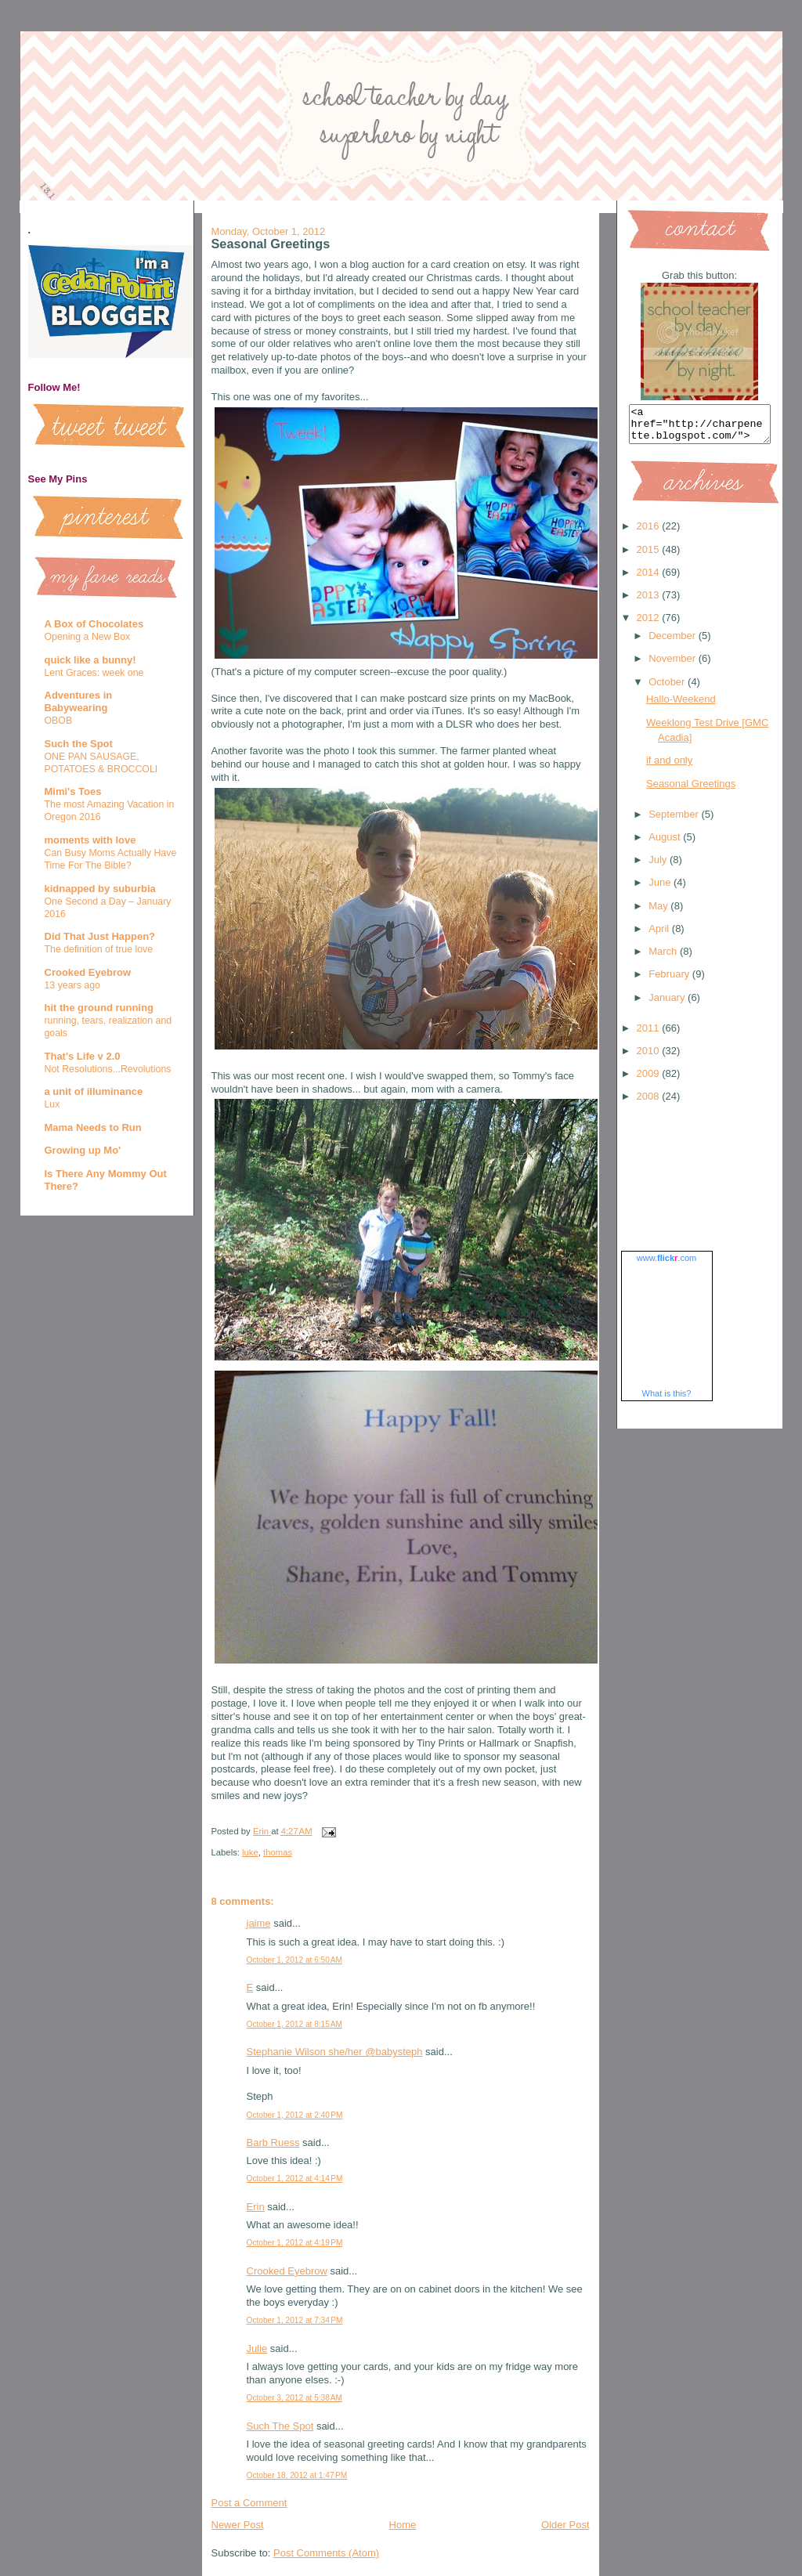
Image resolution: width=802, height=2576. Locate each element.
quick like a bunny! (90, 660)
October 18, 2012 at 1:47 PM (297, 2475)
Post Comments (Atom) (326, 2553)
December (673, 643)
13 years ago (72, 985)
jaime (259, 1923)
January (668, 1004)
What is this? (667, 1400)
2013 (650, 602)
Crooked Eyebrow (88, 972)
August (665, 844)
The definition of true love (99, 949)
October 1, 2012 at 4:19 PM (295, 2242)
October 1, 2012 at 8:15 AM (294, 2024)
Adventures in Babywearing (79, 701)
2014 (650, 579)
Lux (52, 1104)
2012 (650, 624)
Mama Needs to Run (93, 1127)
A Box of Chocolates (94, 624)
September (674, 821)
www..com (666, 1265)
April (660, 935)
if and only (669, 767)
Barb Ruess (273, 2142)
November (673, 665)
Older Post (565, 2525)
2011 (650, 1035)
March (664, 958)
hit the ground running (99, 1007)
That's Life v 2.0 (83, 1056)
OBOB (59, 720)
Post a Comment (249, 2503)
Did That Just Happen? (100, 936)
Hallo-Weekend (681, 706)
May (659, 913)
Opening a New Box (88, 636)
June (661, 889)
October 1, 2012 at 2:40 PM (295, 2115)
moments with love (90, 840)
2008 (650, 1103)
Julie (257, 2348)
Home (403, 2525)
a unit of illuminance (94, 1091)
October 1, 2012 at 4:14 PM (295, 2178)
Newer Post (237, 2525)
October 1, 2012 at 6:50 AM (294, 1960)
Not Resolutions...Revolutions (108, 1069)
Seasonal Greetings (690, 791)
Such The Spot (280, 2426)
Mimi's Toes (73, 791)
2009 (650, 1080)
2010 (650, 1058)
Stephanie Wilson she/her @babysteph (335, 2052)
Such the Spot (79, 744)
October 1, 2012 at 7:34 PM (295, 2320)
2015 (650, 556)
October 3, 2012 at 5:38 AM (294, 2398)
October (668, 689)
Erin (256, 2207)
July (659, 867)
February (670, 981)
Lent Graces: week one (94, 672)
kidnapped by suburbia (100, 888)
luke (250, 1852)
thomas (277, 1852)
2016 (650, 533)
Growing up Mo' (83, 1150)
